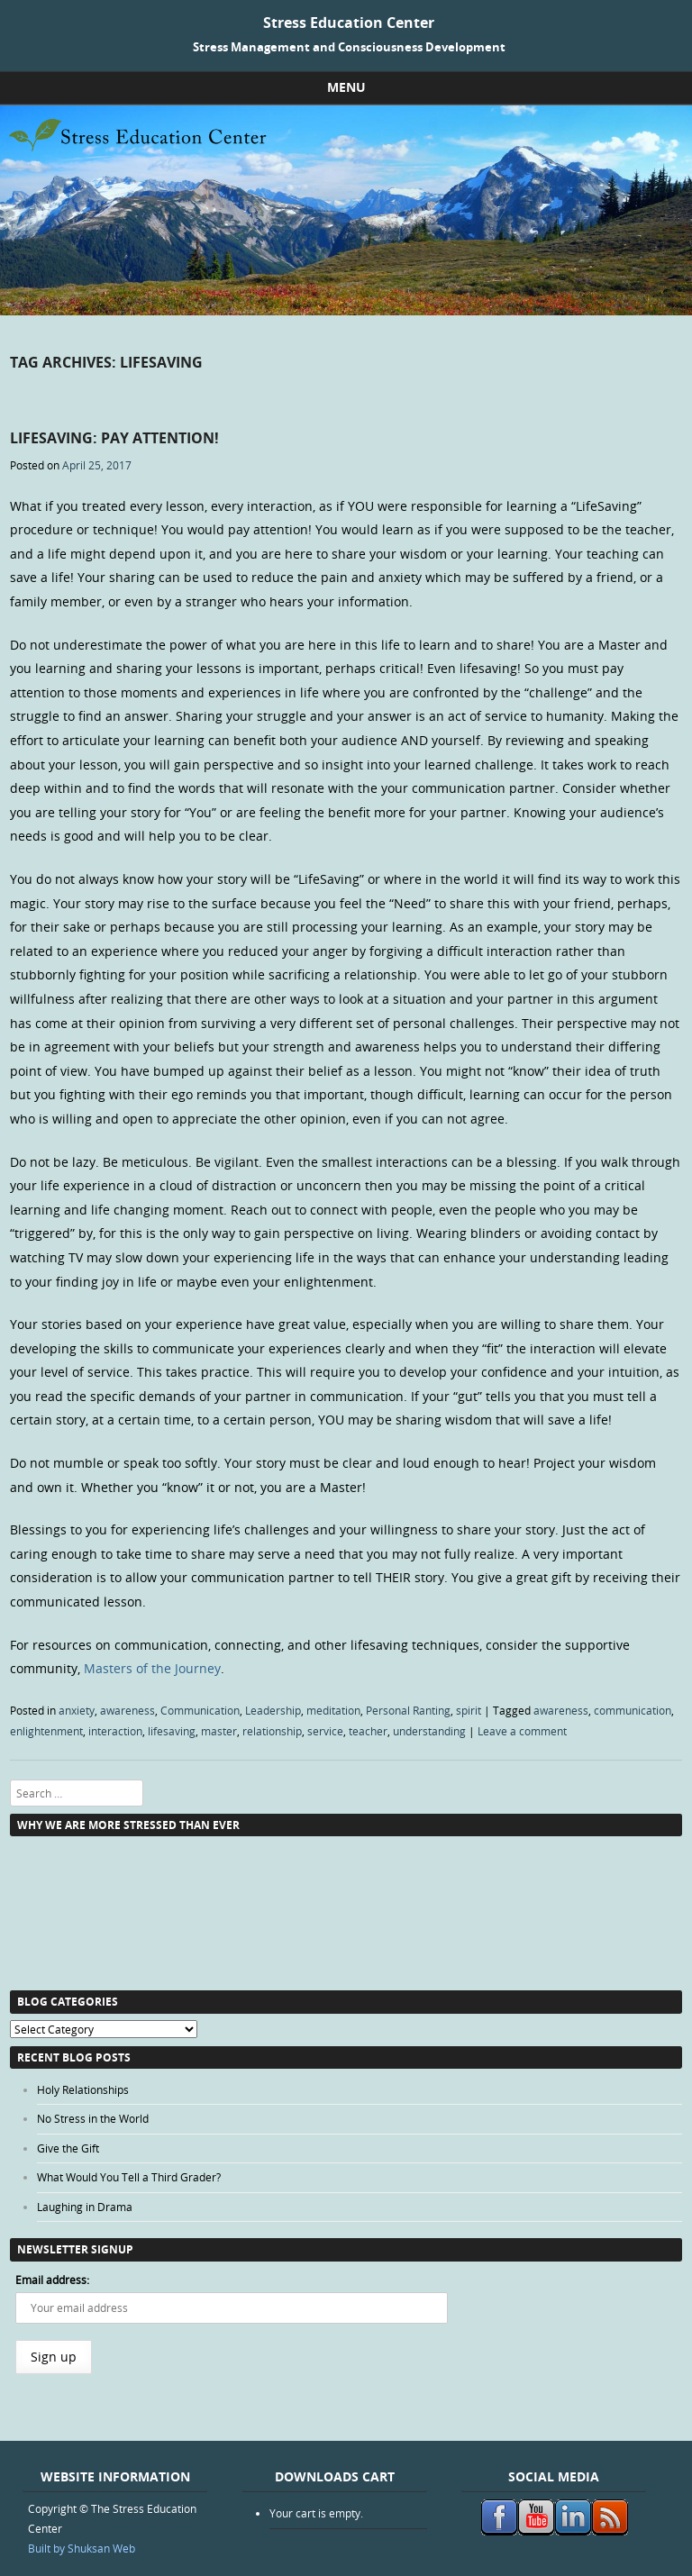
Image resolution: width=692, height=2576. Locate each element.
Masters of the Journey (152, 1668)
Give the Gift (68, 2148)
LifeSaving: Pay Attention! (114, 438)
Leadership (273, 1710)
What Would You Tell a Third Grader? (129, 2177)
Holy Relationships (83, 2089)
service (325, 1731)
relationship (272, 1731)
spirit (468, 1710)
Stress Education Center (348, 22)
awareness (127, 1710)
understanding (429, 1731)
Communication (200, 1710)
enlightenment (46, 1731)
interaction (115, 1731)
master (219, 1731)
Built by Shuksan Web (81, 2548)
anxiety (77, 1710)
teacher (368, 1731)
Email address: (52, 2279)
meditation (333, 1710)
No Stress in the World (93, 2118)
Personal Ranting (408, 1710)
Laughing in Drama (84, 2206)
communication (632, 1710)
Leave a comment (522, 1731)
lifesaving (172, 1731)
